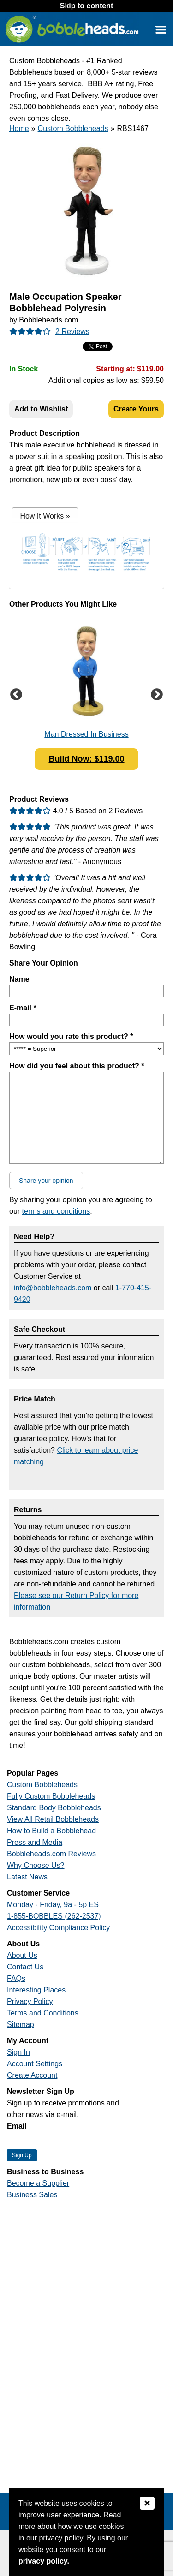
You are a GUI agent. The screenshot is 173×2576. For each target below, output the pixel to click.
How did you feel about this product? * (76, 1066)
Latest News (27, 1877)
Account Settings (34, 2064)
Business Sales (32, 2195)
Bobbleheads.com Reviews (51, 1854)
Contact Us (25, 1967)
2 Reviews (72, 331)
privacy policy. (43, 2561)
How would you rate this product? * (71, 1036)
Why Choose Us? (36, 1865)
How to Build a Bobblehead (51, 1831)
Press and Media (34, 1842)
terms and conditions (56, 1211)
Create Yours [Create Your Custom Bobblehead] (136, 409)
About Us (22, 1955)
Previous (16, 695)
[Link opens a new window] (160, 29)
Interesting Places (36, 1990)
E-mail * (22, 1008)
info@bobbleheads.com (52, 1288)
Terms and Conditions (42, 2013)
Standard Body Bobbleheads (54, 1808)
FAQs (16, 1978)
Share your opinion (46, 1180)
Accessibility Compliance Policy (58, 1928)
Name (19, 979)
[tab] (45, 516)
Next (157, 695)
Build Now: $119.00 (86, 758)
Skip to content (86, 6)
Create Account (32, 2075)
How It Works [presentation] (45, 516)
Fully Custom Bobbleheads (51, 1796)
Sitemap (20, 2024)
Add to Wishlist (41, 409)
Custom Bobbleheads (73, 128)
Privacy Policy (30, 2001)
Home (19, 128)
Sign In (18, 2052)
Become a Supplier (38, 2183)
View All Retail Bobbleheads (53, 1819)
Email (17, 2126)
